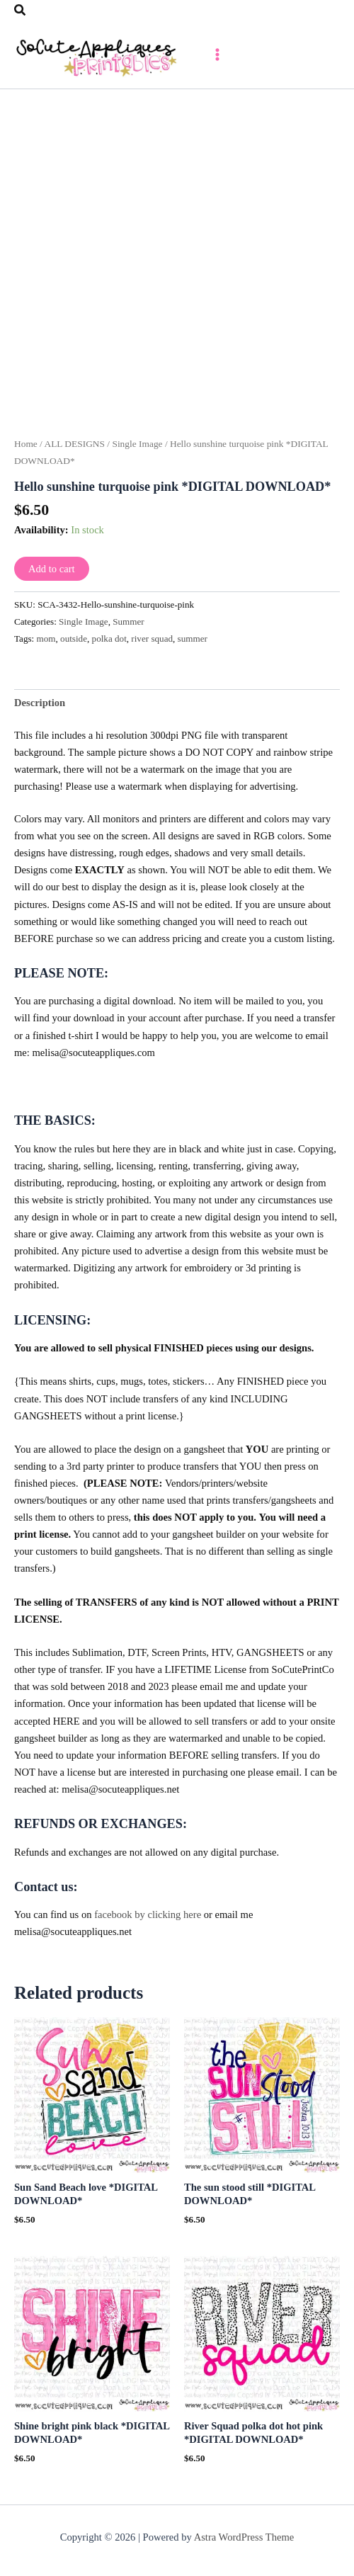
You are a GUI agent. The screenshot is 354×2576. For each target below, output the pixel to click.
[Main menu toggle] (217, 54)
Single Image (137, 443)
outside (73, 638)
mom (46, 638)
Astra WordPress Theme (244, 2537)
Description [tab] (39, 702)
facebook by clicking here (147, 1914)
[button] (20, 10)
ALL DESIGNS (74, 443)
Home (26, 443)
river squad (152, 638)
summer (192, 638)
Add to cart (51, 568)
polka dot (109, 638)
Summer (128, 621)
